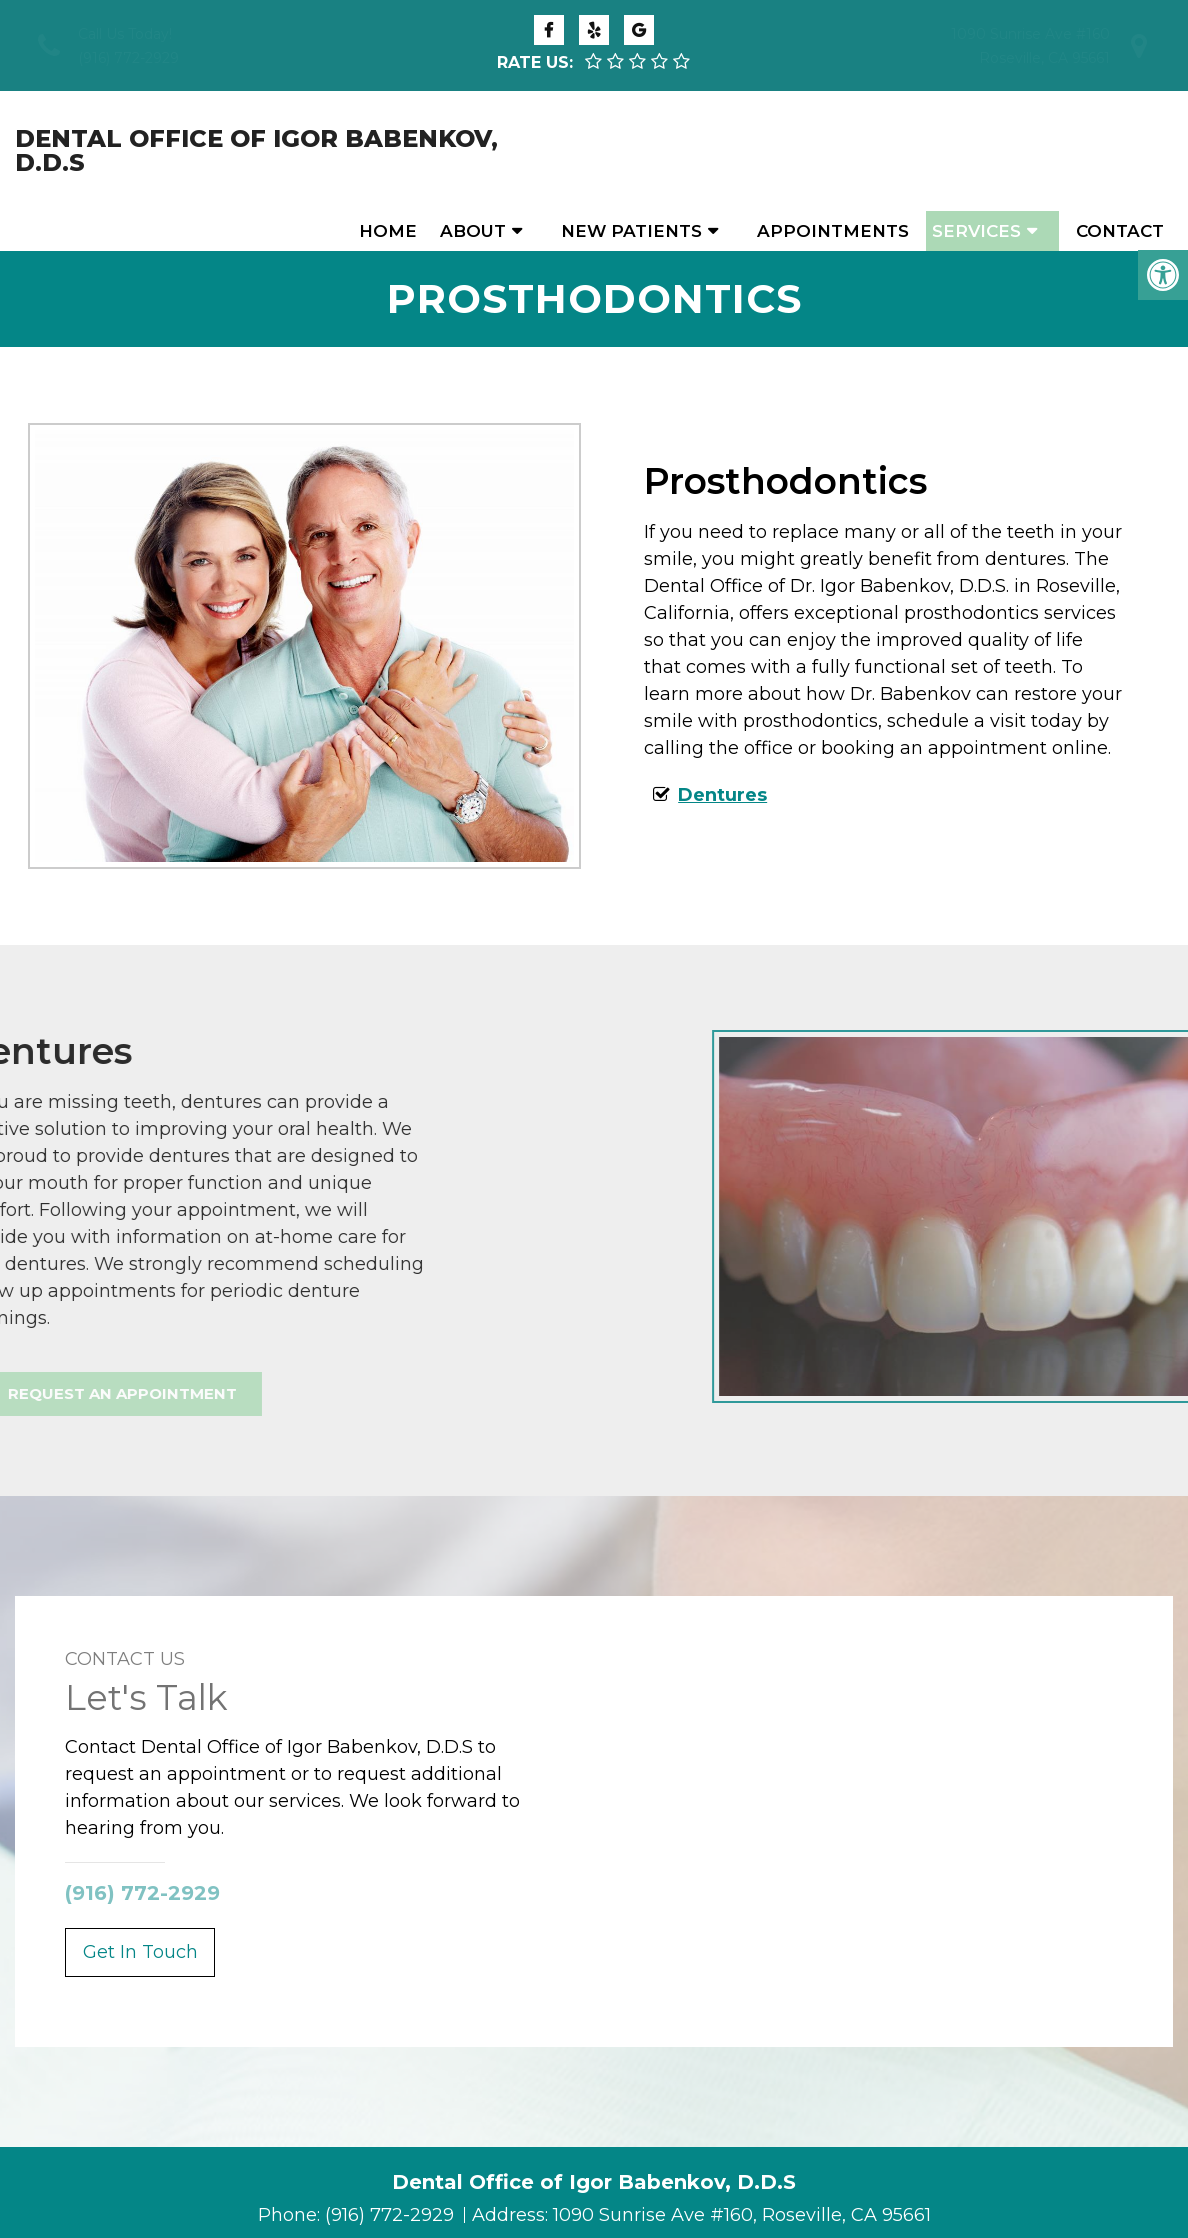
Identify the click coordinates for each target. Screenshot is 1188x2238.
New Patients (631, 151)
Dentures (722, 755)
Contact (1120, 151)
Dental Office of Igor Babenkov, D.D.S (140, 151)
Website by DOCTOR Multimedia (702, 2207)
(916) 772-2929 (128, 58)
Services (976, 151)
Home (388, 151)
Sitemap (375, 2207)
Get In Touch (140, 1912)
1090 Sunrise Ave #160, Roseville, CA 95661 (742, 2175)
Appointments (833, 151)
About (473, 151)
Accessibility (483, 2207)
